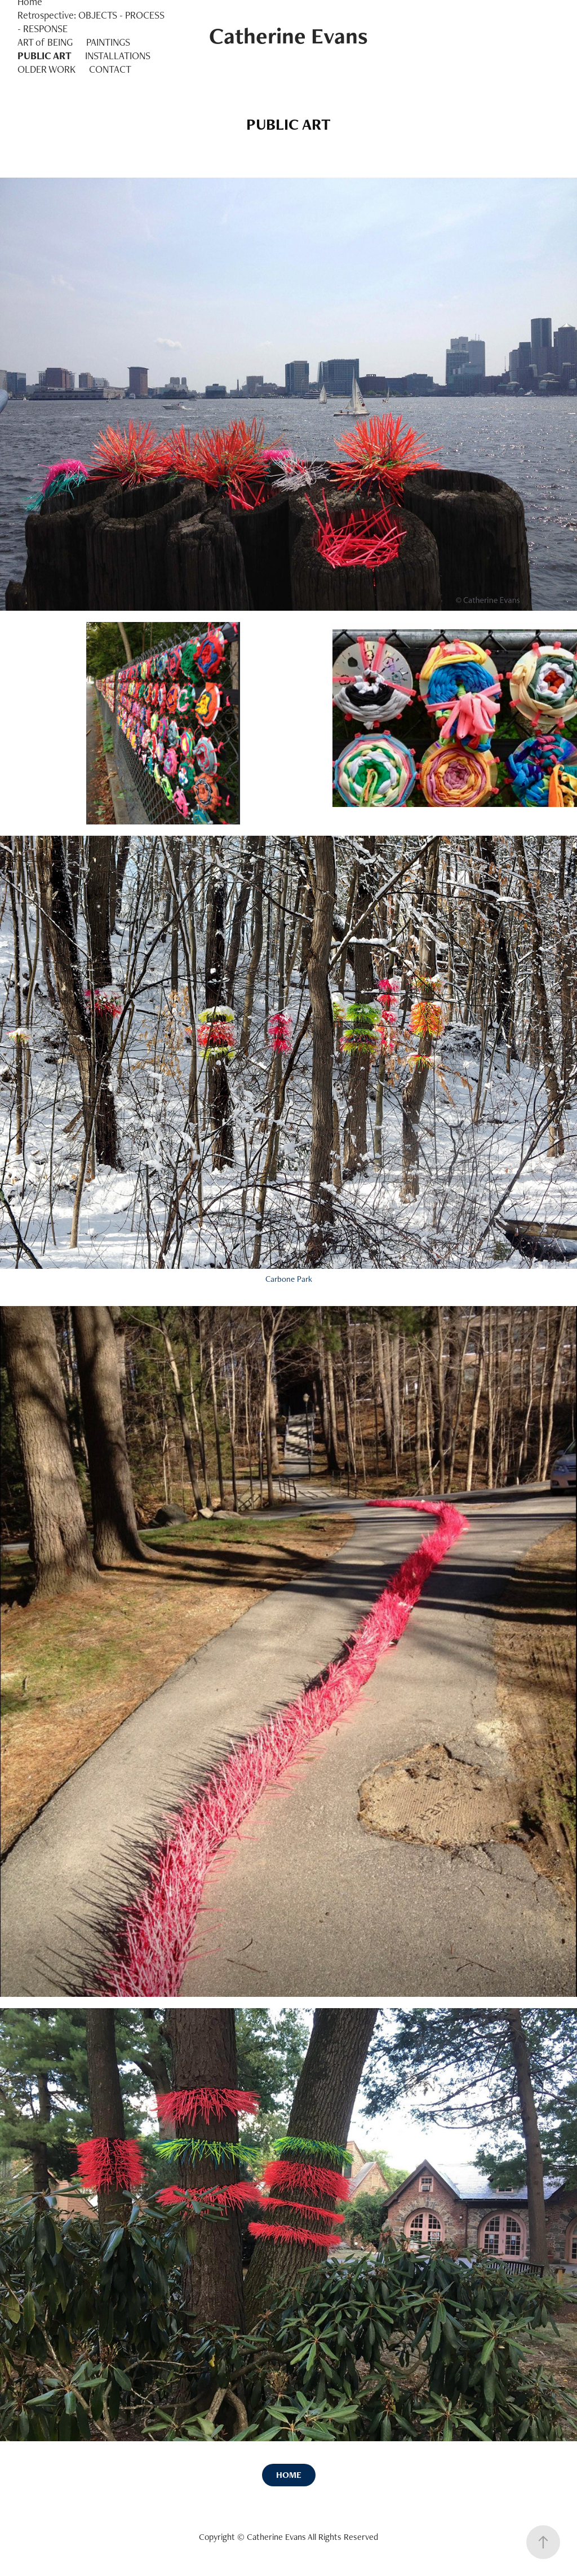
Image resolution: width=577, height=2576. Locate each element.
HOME (288, 2475)
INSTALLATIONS (117, 55)
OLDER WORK (46, 69)
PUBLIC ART (44, 55)
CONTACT (110, 69)
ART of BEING (45, 42)
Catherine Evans (288, 35)
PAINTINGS (108, 42)
